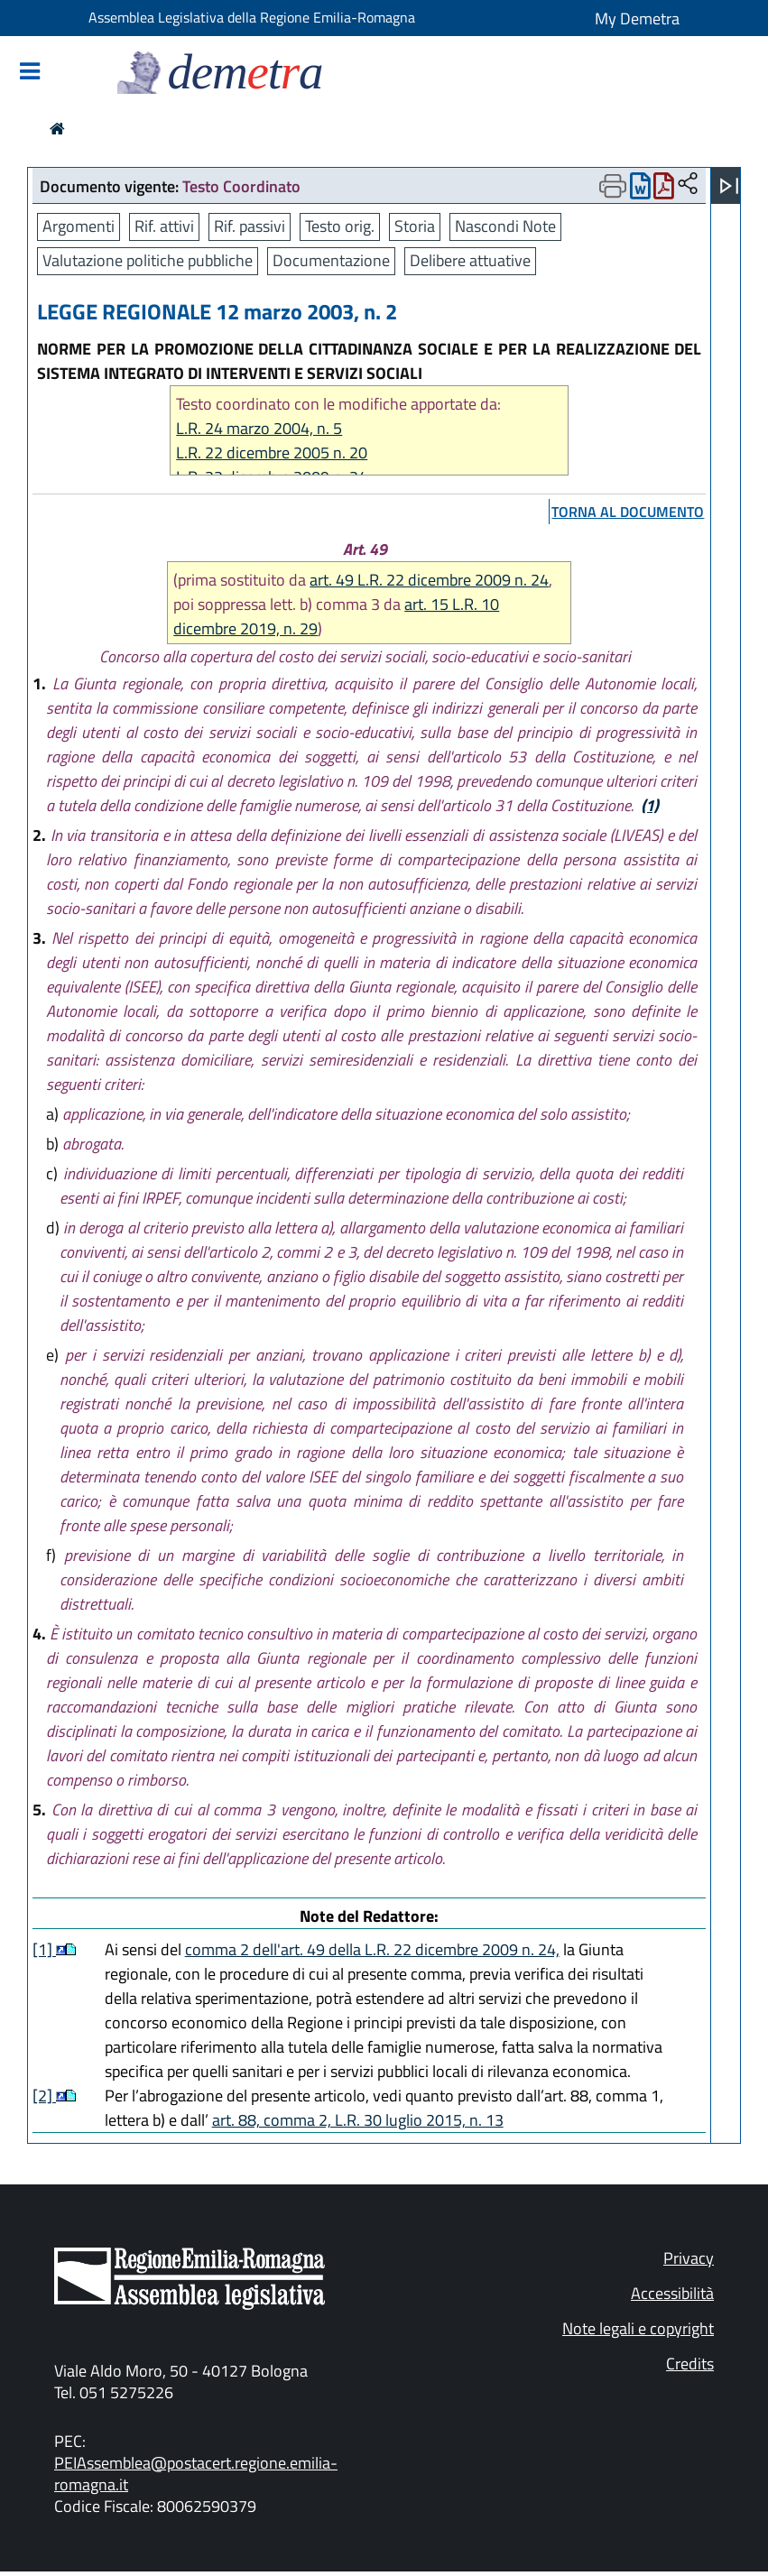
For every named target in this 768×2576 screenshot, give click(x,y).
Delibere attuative (470, 260)
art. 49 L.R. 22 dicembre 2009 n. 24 (429, 580)
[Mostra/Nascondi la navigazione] (30, 73)
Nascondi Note (505, 226)
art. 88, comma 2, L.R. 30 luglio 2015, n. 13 (358, 2120)
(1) (650, 805)
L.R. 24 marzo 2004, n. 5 (259, 428)
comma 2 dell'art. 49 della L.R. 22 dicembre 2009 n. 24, (372, 1949)
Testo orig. (340, 226)
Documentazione (331, 260)
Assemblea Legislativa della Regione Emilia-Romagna (251, 17)
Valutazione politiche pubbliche (147, 260)
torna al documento (627, 511)
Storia (414, 226)
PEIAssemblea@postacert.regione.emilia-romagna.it (196, 2474)
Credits (690, 2363)
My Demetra (637, 18)
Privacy (688, 2258)
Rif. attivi (164, 226)
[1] (44, 1949)
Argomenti (78, 226)
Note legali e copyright (638, 2328)
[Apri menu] (729, 186)
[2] (44, 2095)
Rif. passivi (249, 226)
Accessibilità (672, 2293)
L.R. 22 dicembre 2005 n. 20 (271, 452)
